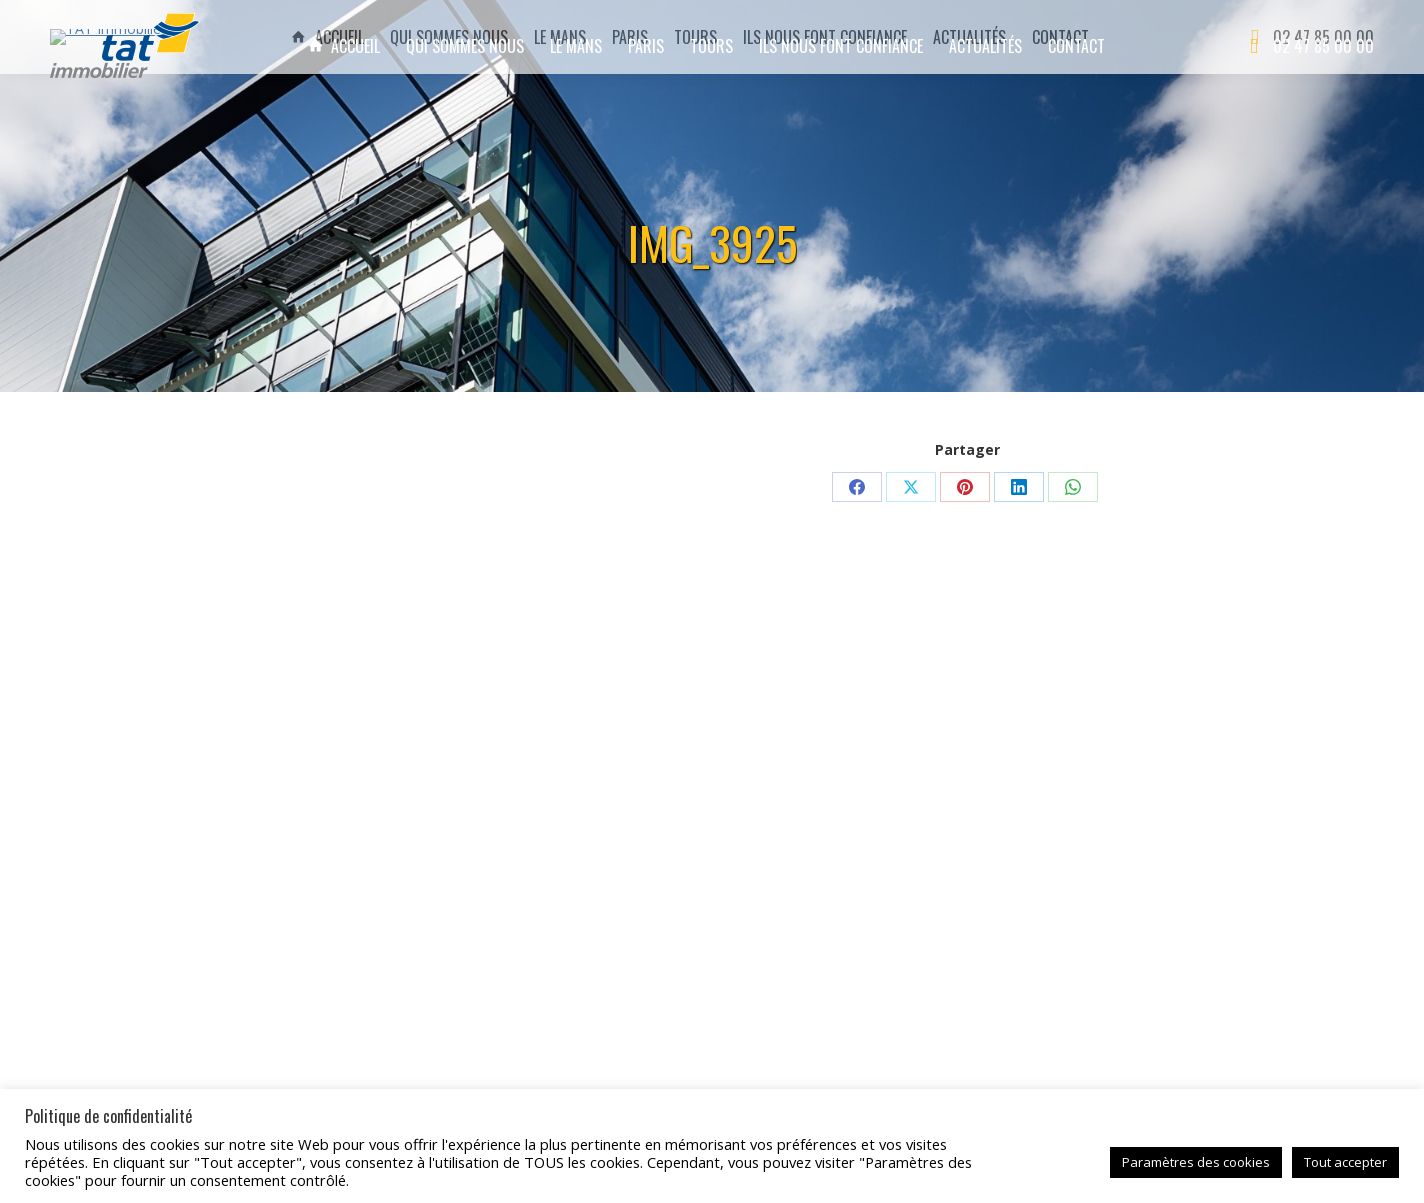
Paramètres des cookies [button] (1196, 1162)
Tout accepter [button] (1345, 1162)
